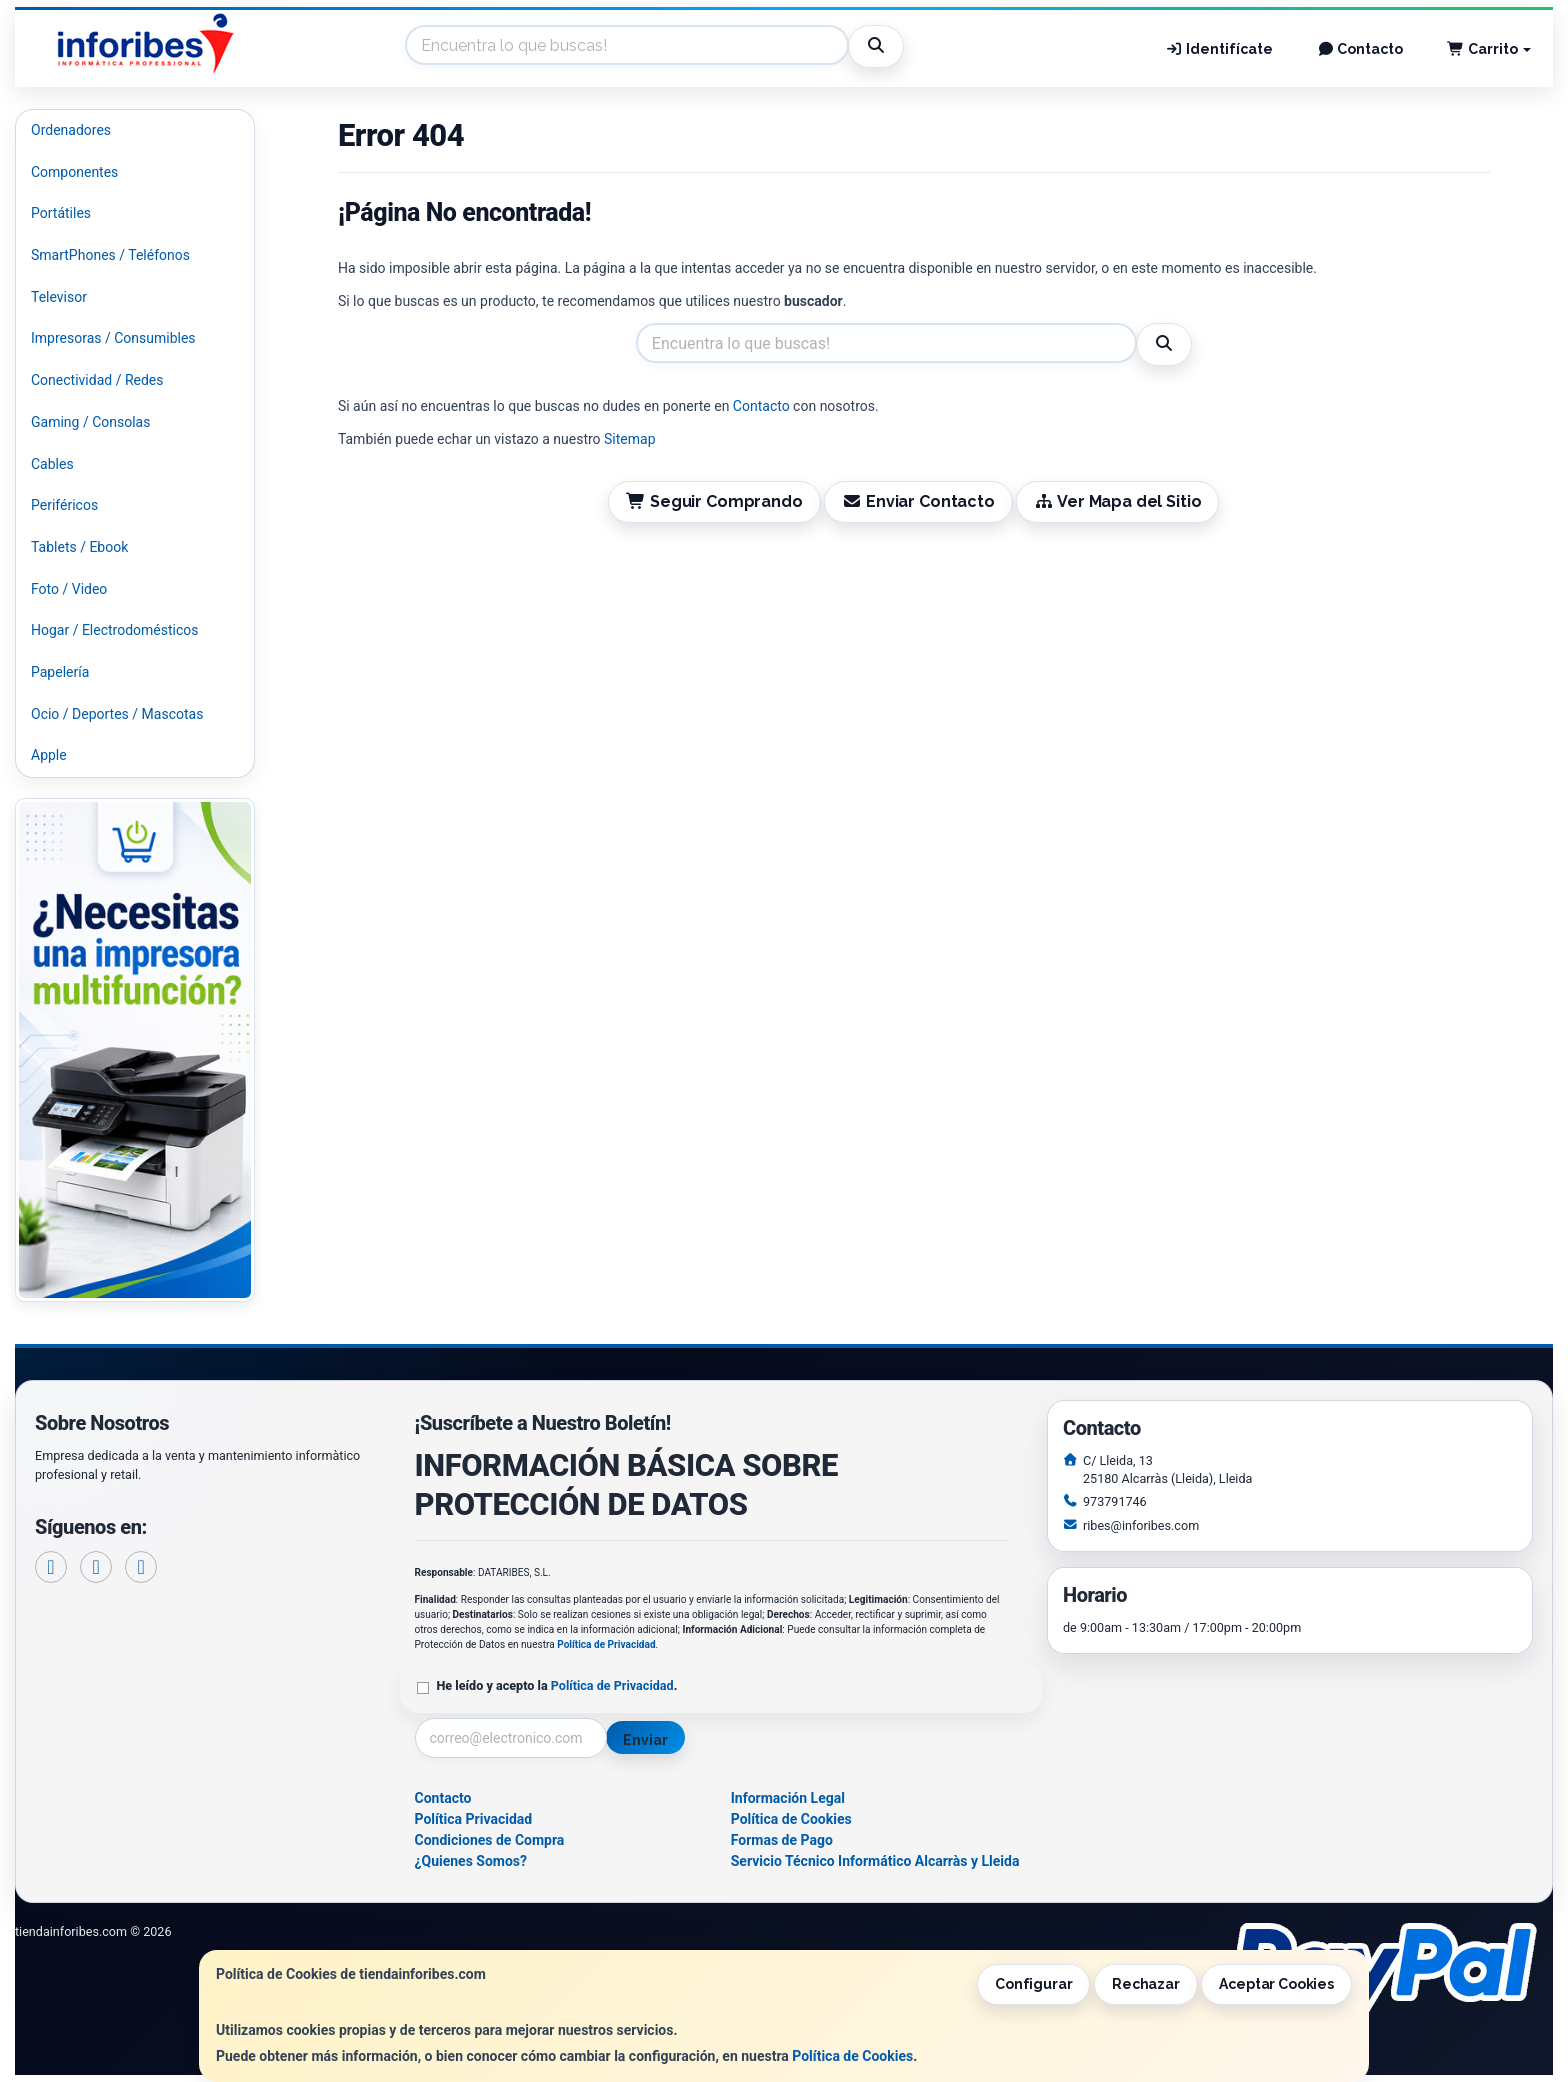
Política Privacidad (474, 1819)
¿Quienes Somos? (471, 1861)
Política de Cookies (852, 2056)
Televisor (59, 297)
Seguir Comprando (714, 501)
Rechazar (1146, 1984)
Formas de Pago (782, 1840)
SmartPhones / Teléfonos (110, 255)
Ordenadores (71, 130)
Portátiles (61, 213)
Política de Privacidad (606, 1644)
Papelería (60, 672)
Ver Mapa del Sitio (1117, 501)
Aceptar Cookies (1276, 1984)
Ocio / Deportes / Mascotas (117, 714)
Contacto (1360, 49)
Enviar (645, 1740)
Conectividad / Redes (97, 380)
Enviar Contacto (918, 501)
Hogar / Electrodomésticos (115, 630)
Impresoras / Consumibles (113, 338)
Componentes (74, 172)
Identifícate (1219, 49)
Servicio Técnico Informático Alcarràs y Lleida (875, 1861)
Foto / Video (69, 589)
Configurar (1034, 1984)
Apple (49, 755)
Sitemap (629, 439)
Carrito (1489, 49)
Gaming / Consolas (90, 422)
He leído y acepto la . (557, 1685)
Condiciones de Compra (490, 1840)
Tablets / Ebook (79, 547)
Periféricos (64, 505)
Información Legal (788, 1798)
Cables (52, 464)
